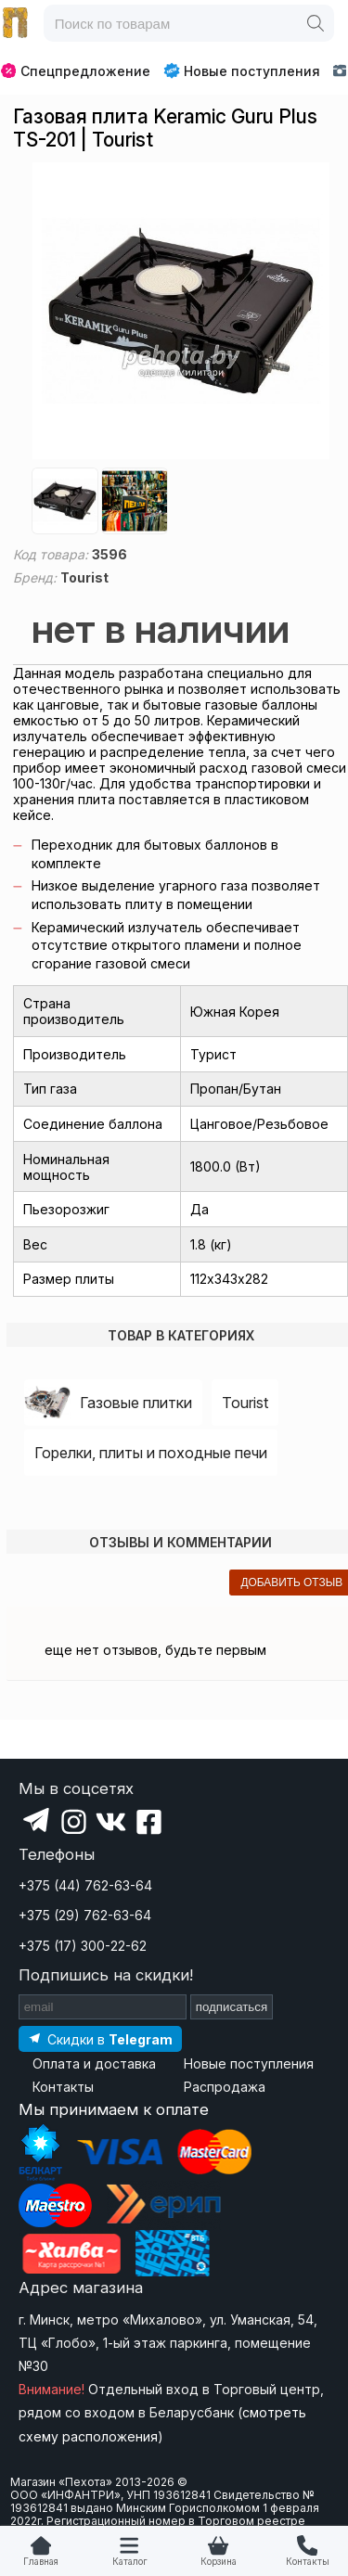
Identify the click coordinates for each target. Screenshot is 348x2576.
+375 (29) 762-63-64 (85, 1915)
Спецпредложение (75, 71)
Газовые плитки (136, 1402)
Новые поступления (241, 70)
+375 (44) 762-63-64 (85, 1885)
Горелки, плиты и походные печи (150, 1452)
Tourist (245, 1402)
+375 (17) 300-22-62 (83, 1946)
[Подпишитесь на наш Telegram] (100, 2038)
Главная (40, 2562)
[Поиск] (315, 23)
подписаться (232, 2007)
